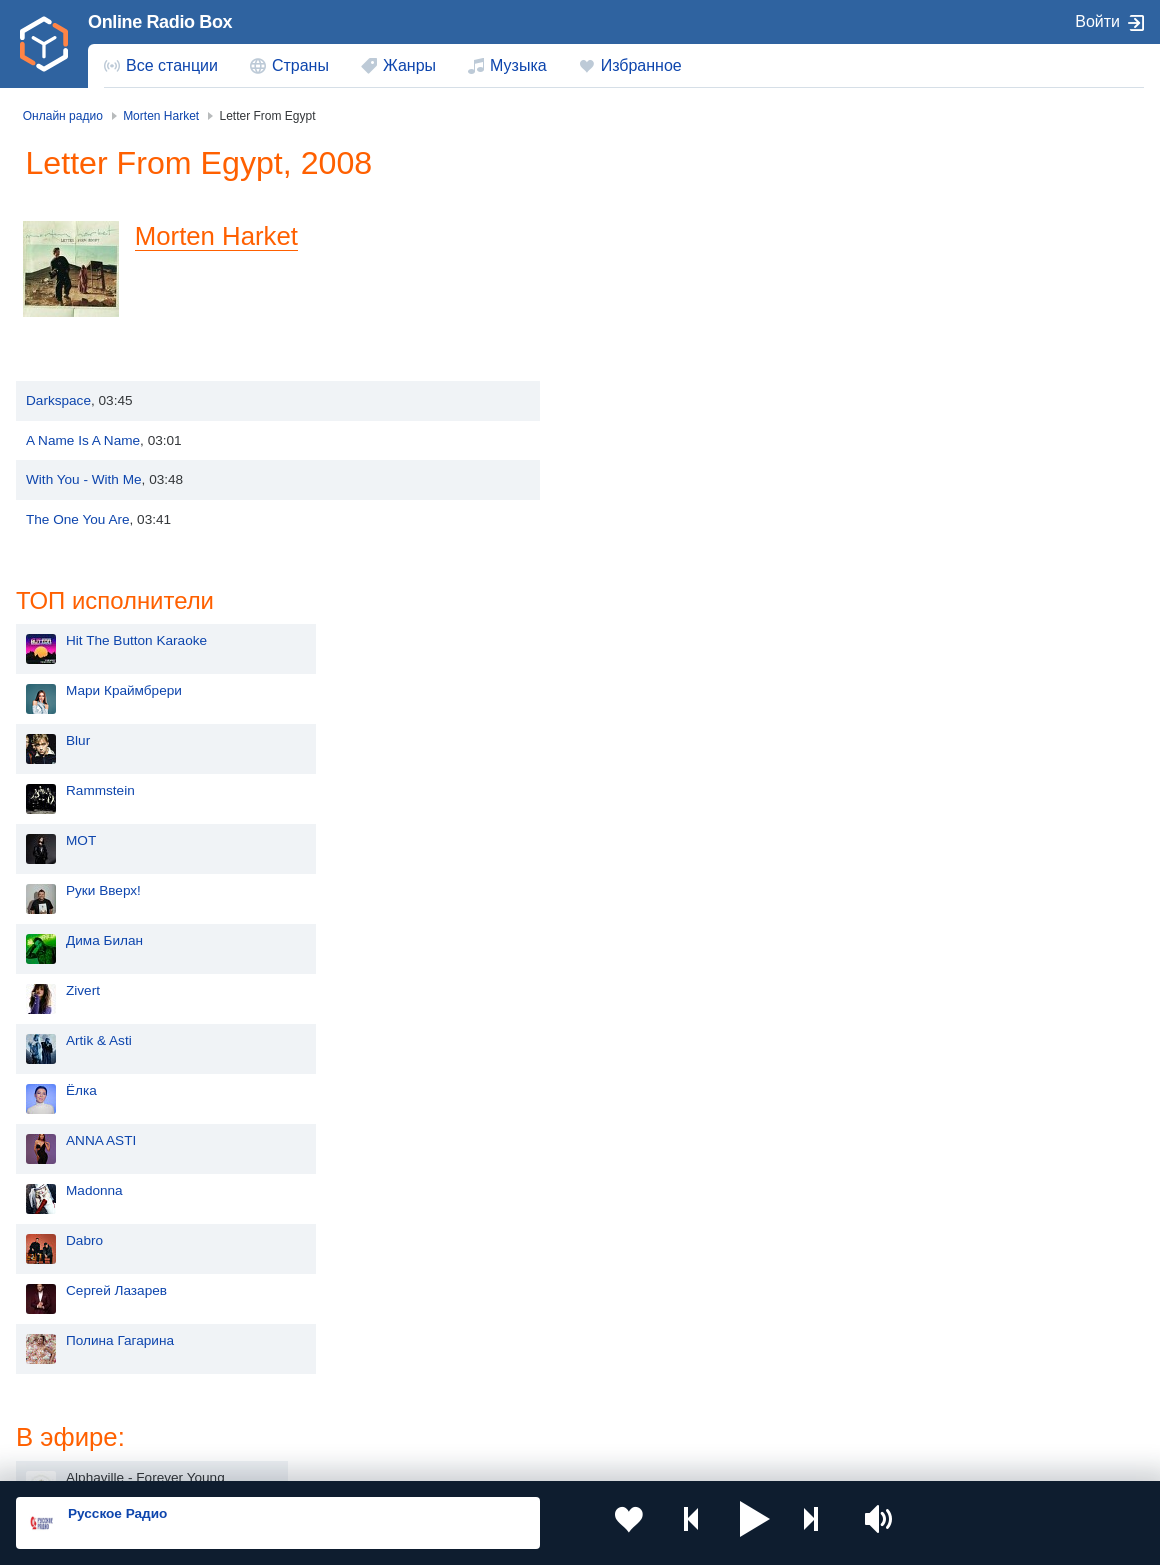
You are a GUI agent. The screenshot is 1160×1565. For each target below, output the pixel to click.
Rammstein (640, 349)
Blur (618, 299)
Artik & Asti (639, 599)
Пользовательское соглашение (264, 1457)
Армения (527, 1333)
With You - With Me (84, 479)
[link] (44, 44)
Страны (300, 65)
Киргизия (79, 1333)
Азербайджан (541, 1402)
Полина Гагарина (660, 899)
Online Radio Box (160, 22)
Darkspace (58, 400)
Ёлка (621, 649)
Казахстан (755, 1301)
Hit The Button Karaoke (676, 199)
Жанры (409, 65)
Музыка (518, 65)
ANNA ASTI (641, 699)
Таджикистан (315, 1333)
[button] (706, 1523)
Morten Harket (225, 236)
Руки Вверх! (643, 449)
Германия (753, 1402)
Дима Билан (644, 499)
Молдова (527, 1301)
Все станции (172, 65)
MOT (621, 399)
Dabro (624, 799)
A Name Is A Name (83, 440)
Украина (301, 1301)
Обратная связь (610, 1457)
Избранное (641, 65)
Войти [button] (1097, 21)
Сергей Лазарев (656, 849)
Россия (73, 1301)
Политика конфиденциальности (458, 1457)
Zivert (623, 549)
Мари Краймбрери (664, 249)
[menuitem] (161, 66)
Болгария (752, 1333)
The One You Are (78, 519)
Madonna (634, 749)
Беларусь (80, 1402)
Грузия (296, 1402)
